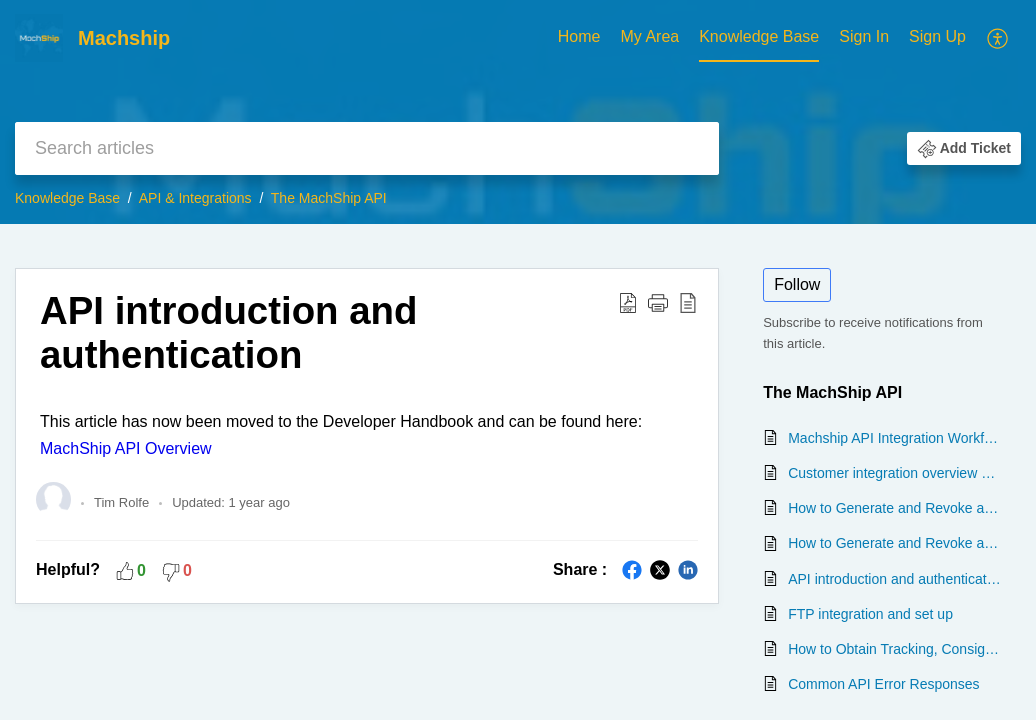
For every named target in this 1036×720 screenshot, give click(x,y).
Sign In (864, 36)
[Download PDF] (628, 302)
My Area (649, 36)
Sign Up (937, 36)
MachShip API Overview (126, 448)
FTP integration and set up (870, 614)
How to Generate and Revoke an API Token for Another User (894, 543)
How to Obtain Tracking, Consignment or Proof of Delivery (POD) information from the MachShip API (894, 649)
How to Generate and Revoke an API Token (894, 508)
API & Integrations (195, 198)
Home (579, 36)
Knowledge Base (759, 36)
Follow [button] (797, 284)
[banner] (518, 112)
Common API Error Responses (883, 684)
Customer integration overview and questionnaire (894, 473)
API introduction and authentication (228, 332)
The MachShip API (329, 198)
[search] (367, 148)
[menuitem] (902, 38)
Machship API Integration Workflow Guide (894, 438)
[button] (964, 148)
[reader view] (688, 302)
